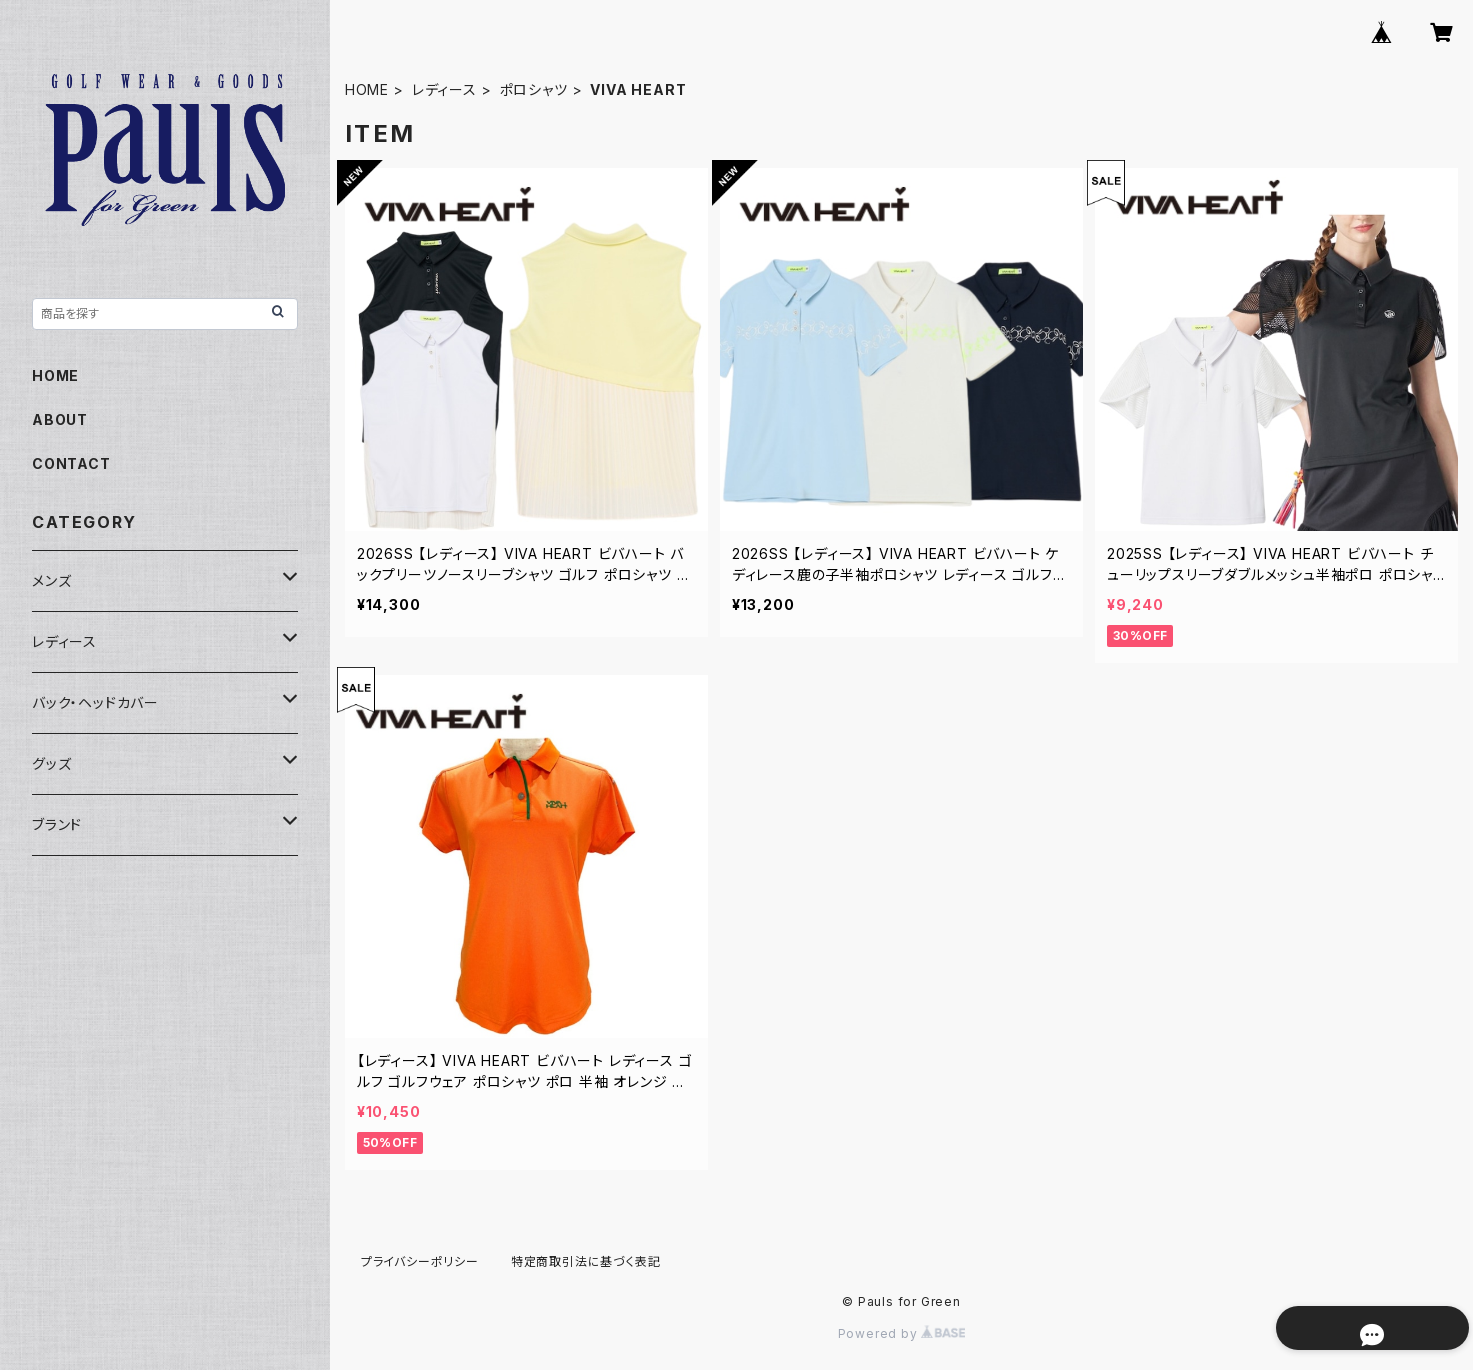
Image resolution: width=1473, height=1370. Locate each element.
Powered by (902, 1333)
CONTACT (71, 463)
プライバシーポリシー (420, 1261)
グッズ (51, 763)
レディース (444, 89)
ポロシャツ (534, 89)
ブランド (57, 824)
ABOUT (60, 419)
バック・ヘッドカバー (95, 702)
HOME (367, 89)
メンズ (51, 580)
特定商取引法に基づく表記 (586, 1261)
